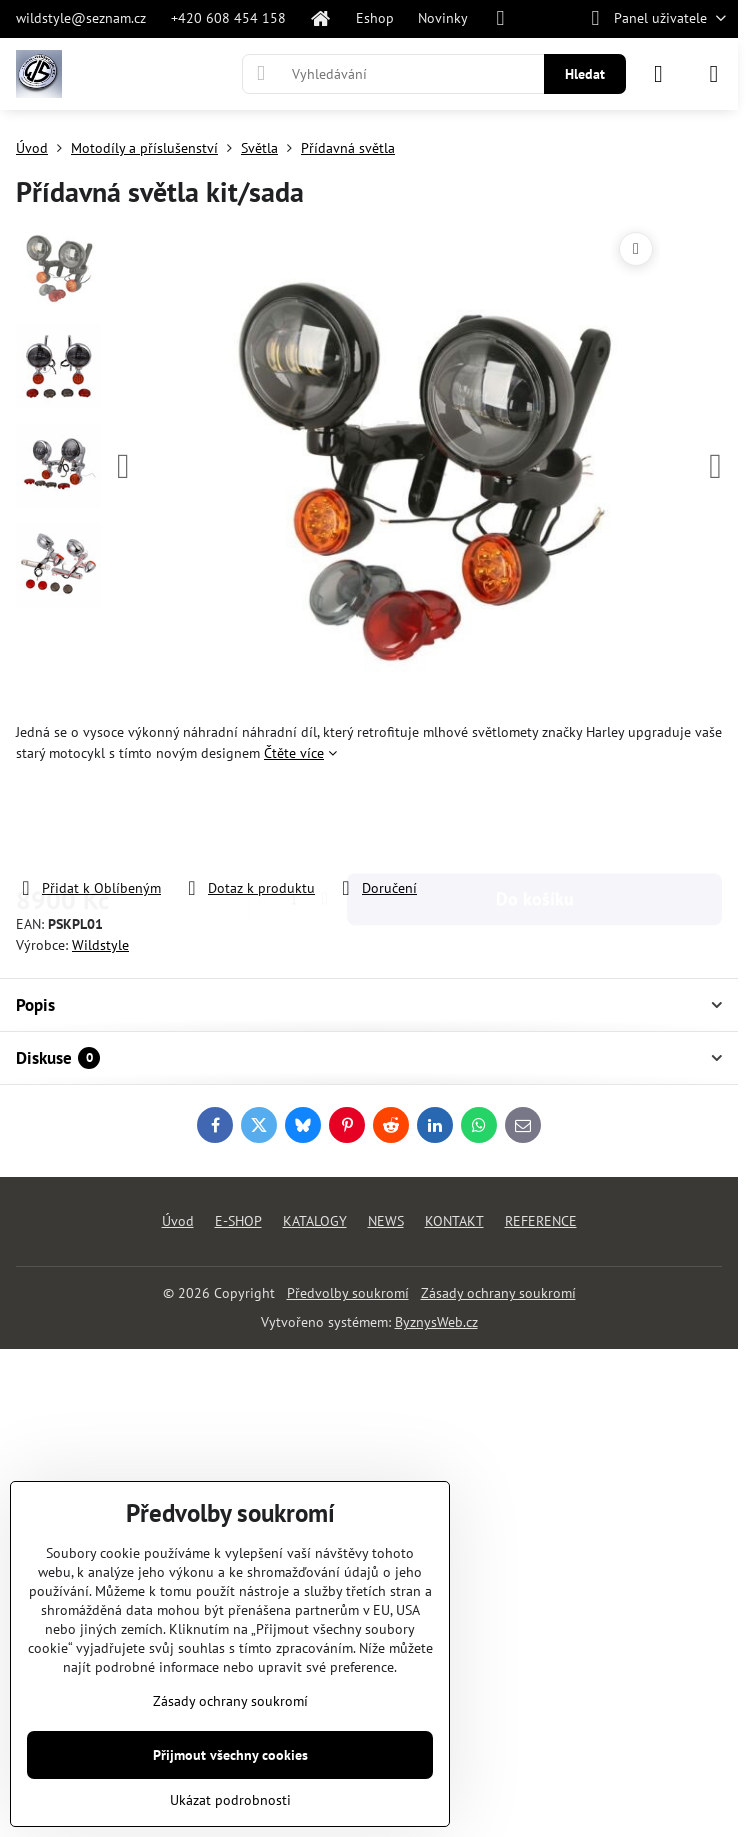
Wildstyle (100, 945)
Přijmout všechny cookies (230, 1755)
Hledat (585, 74)
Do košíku (535, 820)
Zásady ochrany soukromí (498, 1293)
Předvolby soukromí (348, 1293)
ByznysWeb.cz (436, 1322)
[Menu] (714, 74)
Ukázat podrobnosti (230, 1800)
